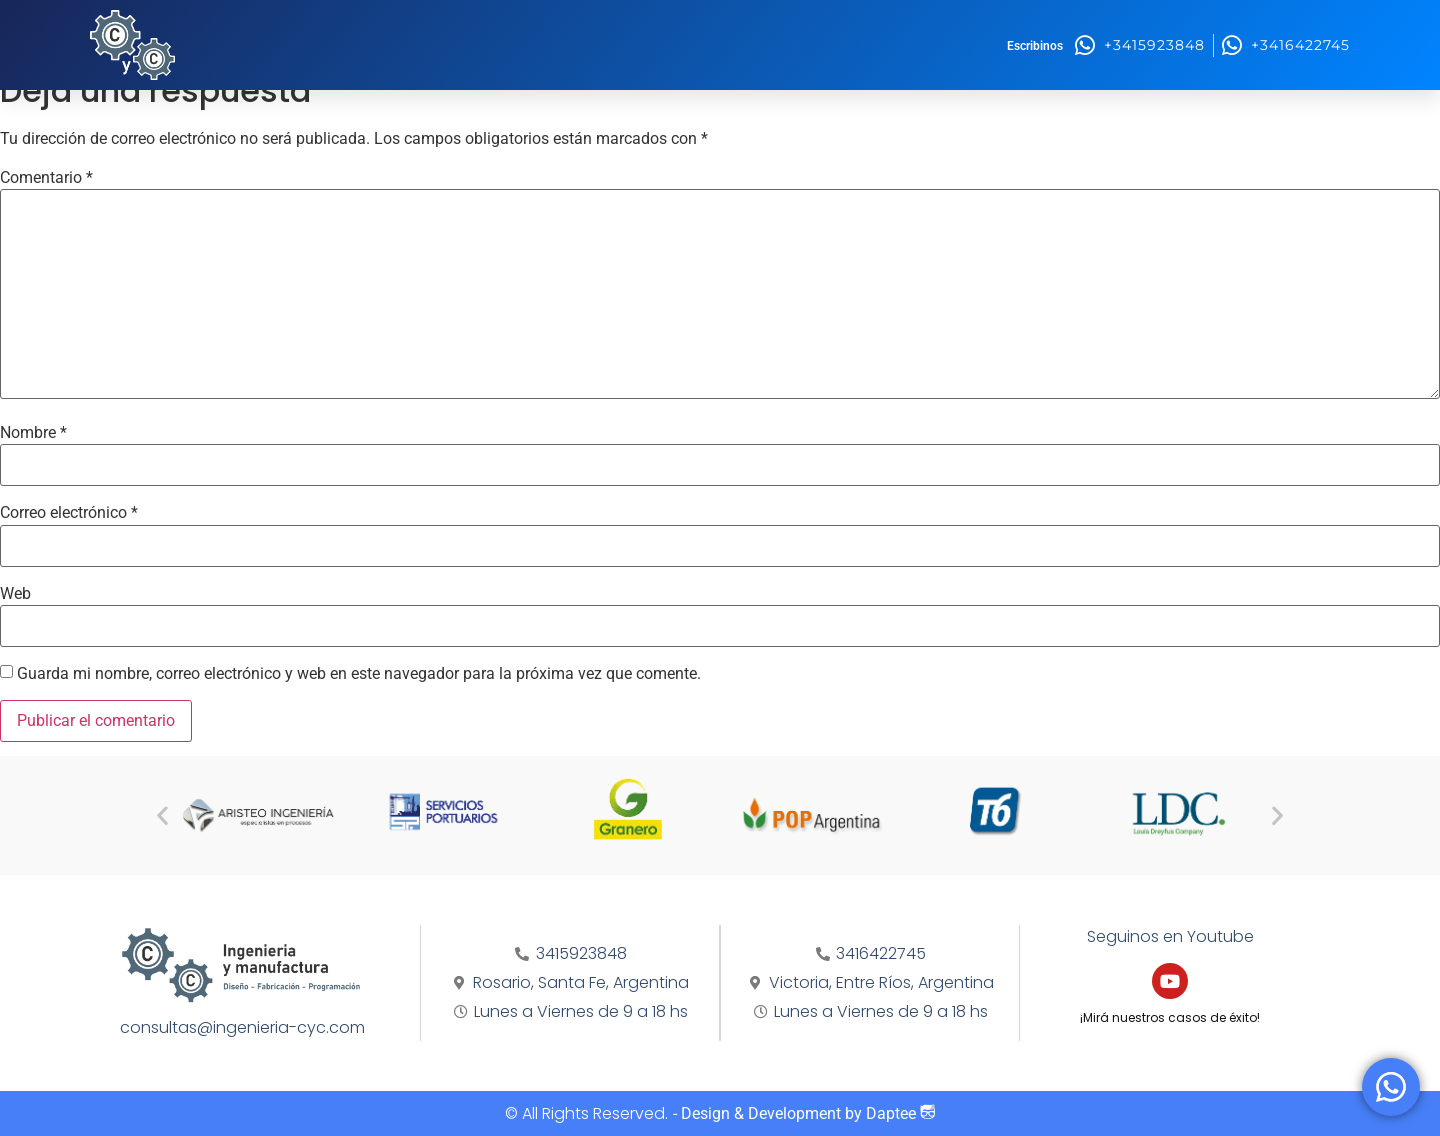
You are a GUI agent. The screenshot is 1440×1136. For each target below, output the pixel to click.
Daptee (900, 1113)
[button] (162, 815)
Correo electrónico (69, 513)
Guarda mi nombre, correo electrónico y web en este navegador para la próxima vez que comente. (359, 674)
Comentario (46, 178)
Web (15, 594)
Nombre (33, 433)
